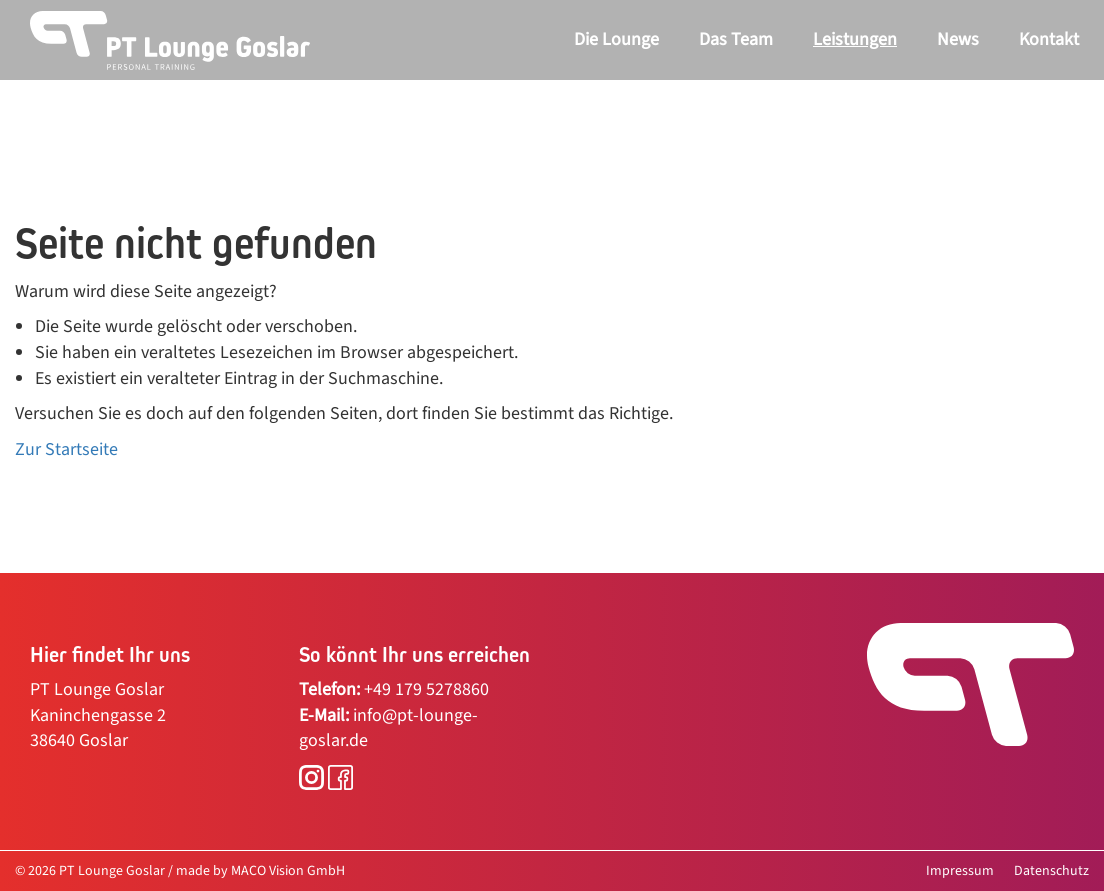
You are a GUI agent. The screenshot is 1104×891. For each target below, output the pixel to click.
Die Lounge (616, 39)
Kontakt (1049, 39)
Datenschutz (1051, 871)
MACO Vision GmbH (288, 871)
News (958, 39)
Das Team (736, 39)
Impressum (960, 871)
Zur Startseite (66, 449)
